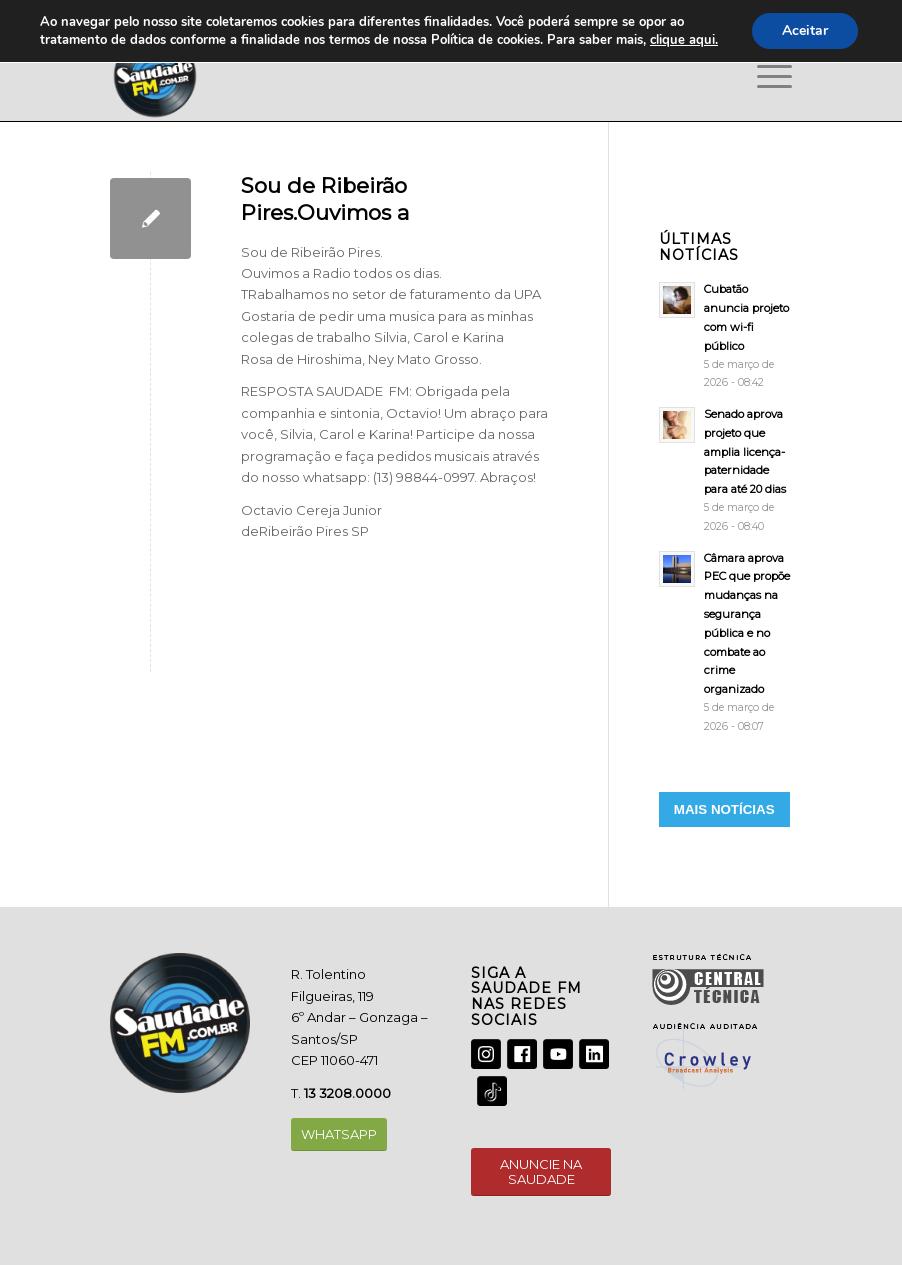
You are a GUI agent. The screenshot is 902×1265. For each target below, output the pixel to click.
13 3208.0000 (347, 1093)
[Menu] (764, 76)
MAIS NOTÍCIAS (724, 809)
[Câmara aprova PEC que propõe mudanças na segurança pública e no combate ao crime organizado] (725, 642)
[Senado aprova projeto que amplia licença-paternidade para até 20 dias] (725, 469)
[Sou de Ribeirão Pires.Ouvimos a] (150, 218)
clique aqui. (684, 40)
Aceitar (805, 30)
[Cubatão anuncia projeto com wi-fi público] (725, 335)
